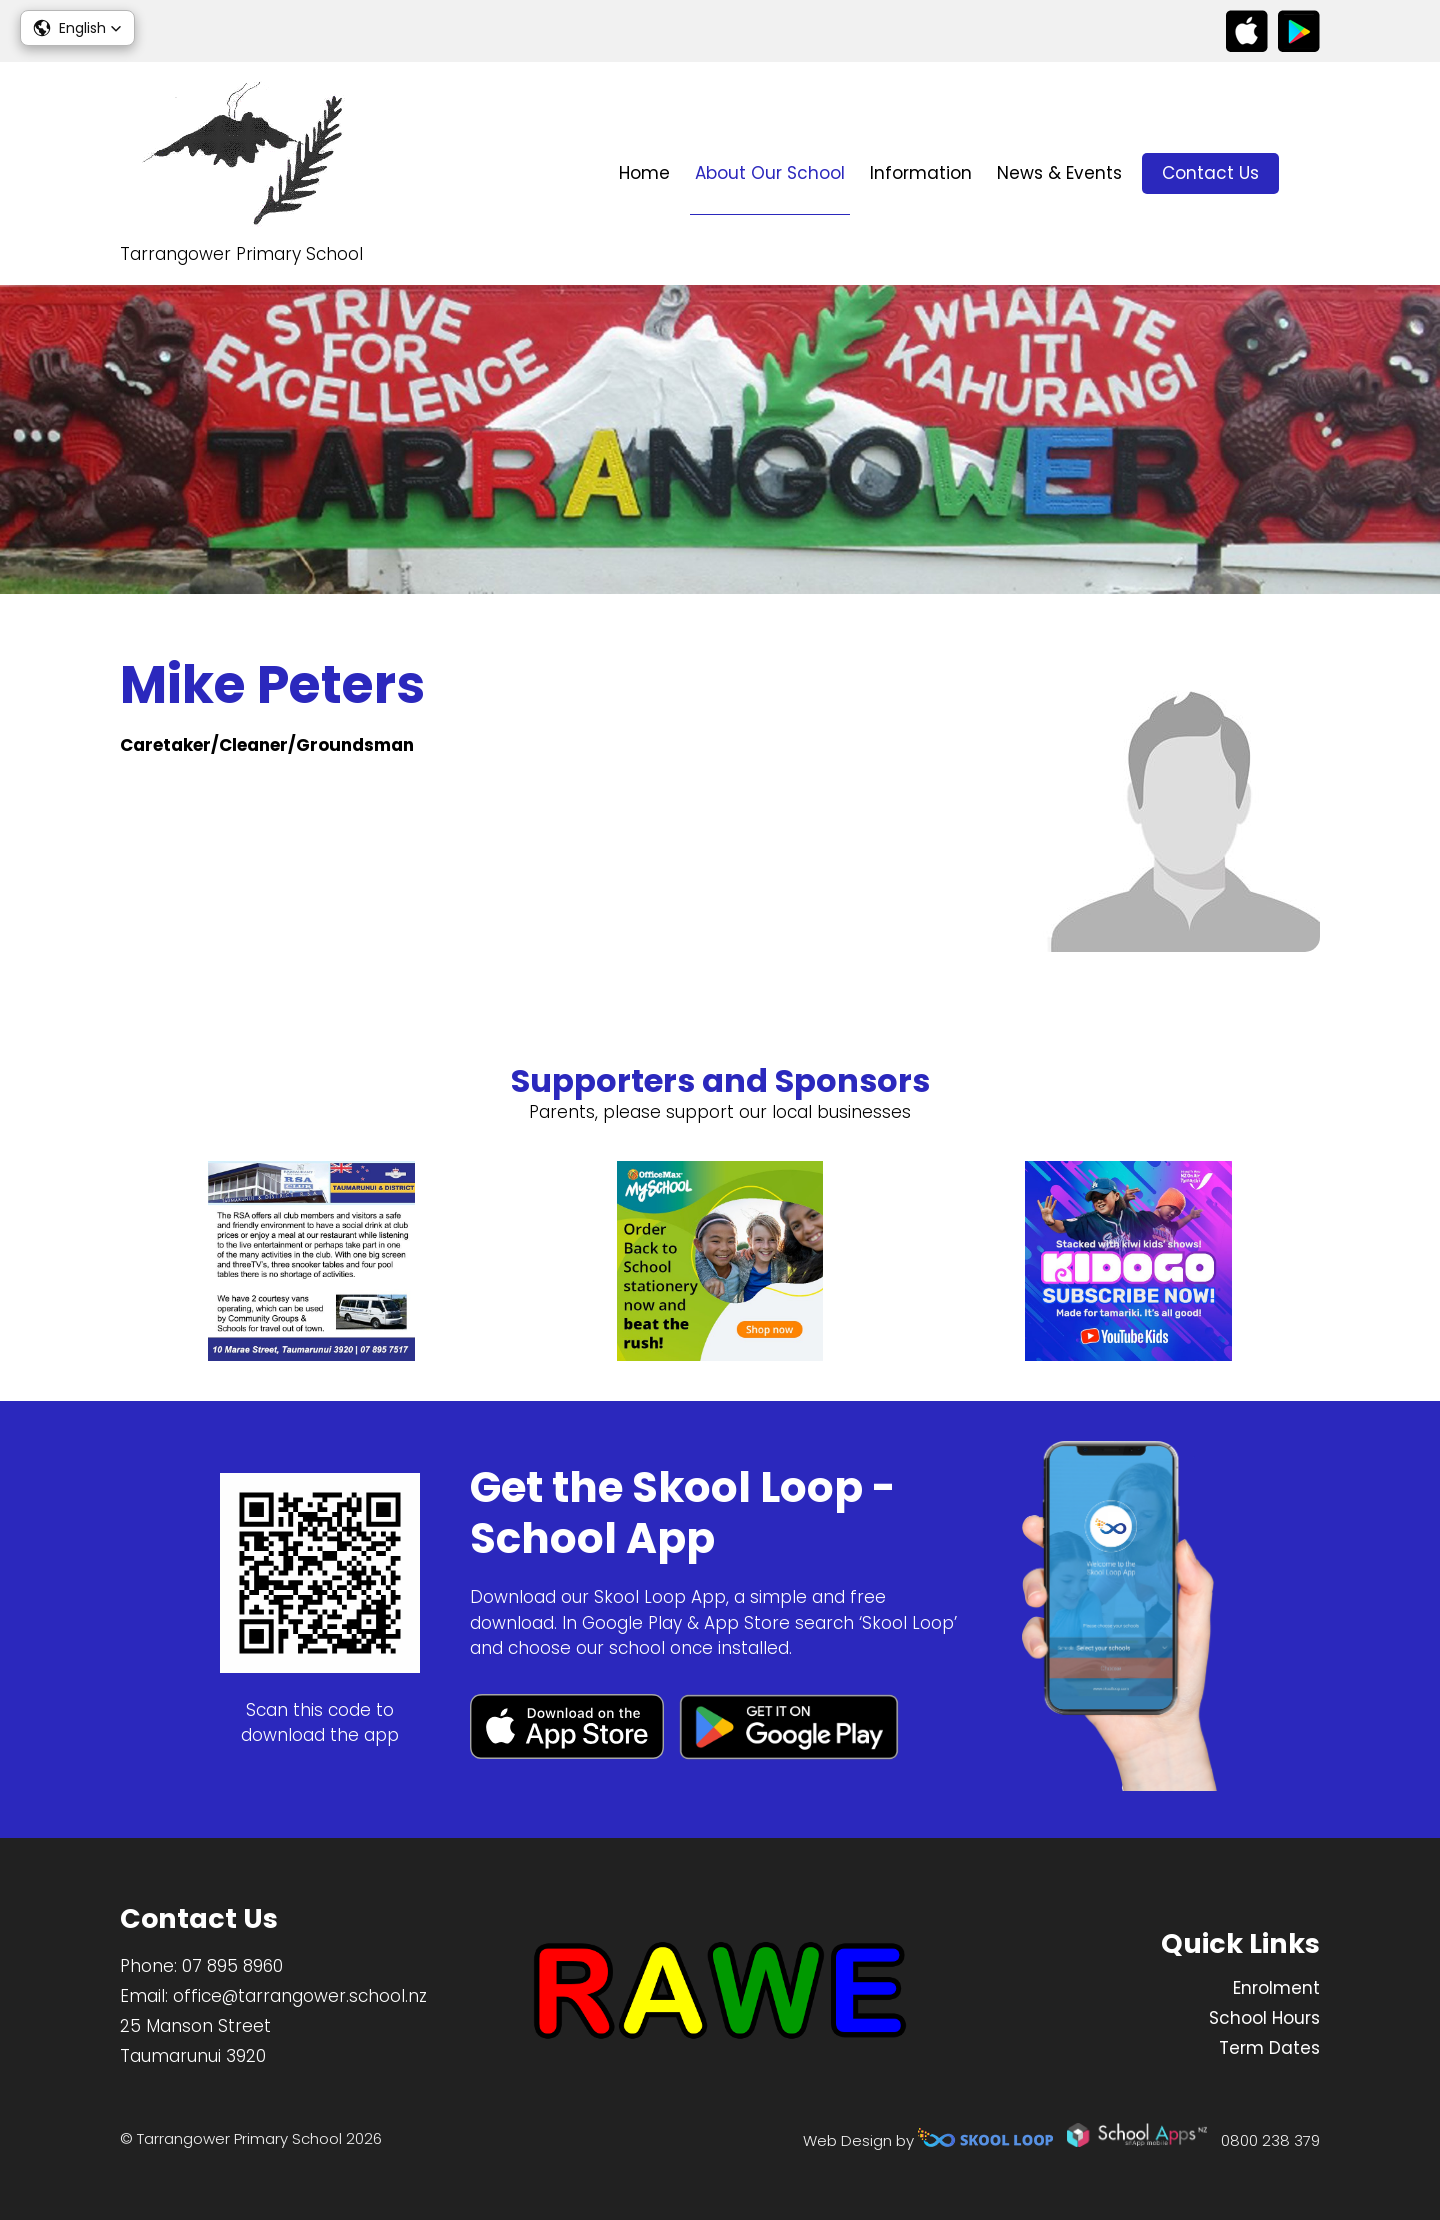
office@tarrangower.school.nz (300, 1996)
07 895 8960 (232, 1966)
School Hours (1264, 2018)
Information (921, 173)
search (1309, 173)
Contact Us (1210, 173)
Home (644, 173)
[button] (77, 28)
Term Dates (1269, 2048)
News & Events (1059, 173)
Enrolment (1276, 1988)
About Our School (770, 173)
